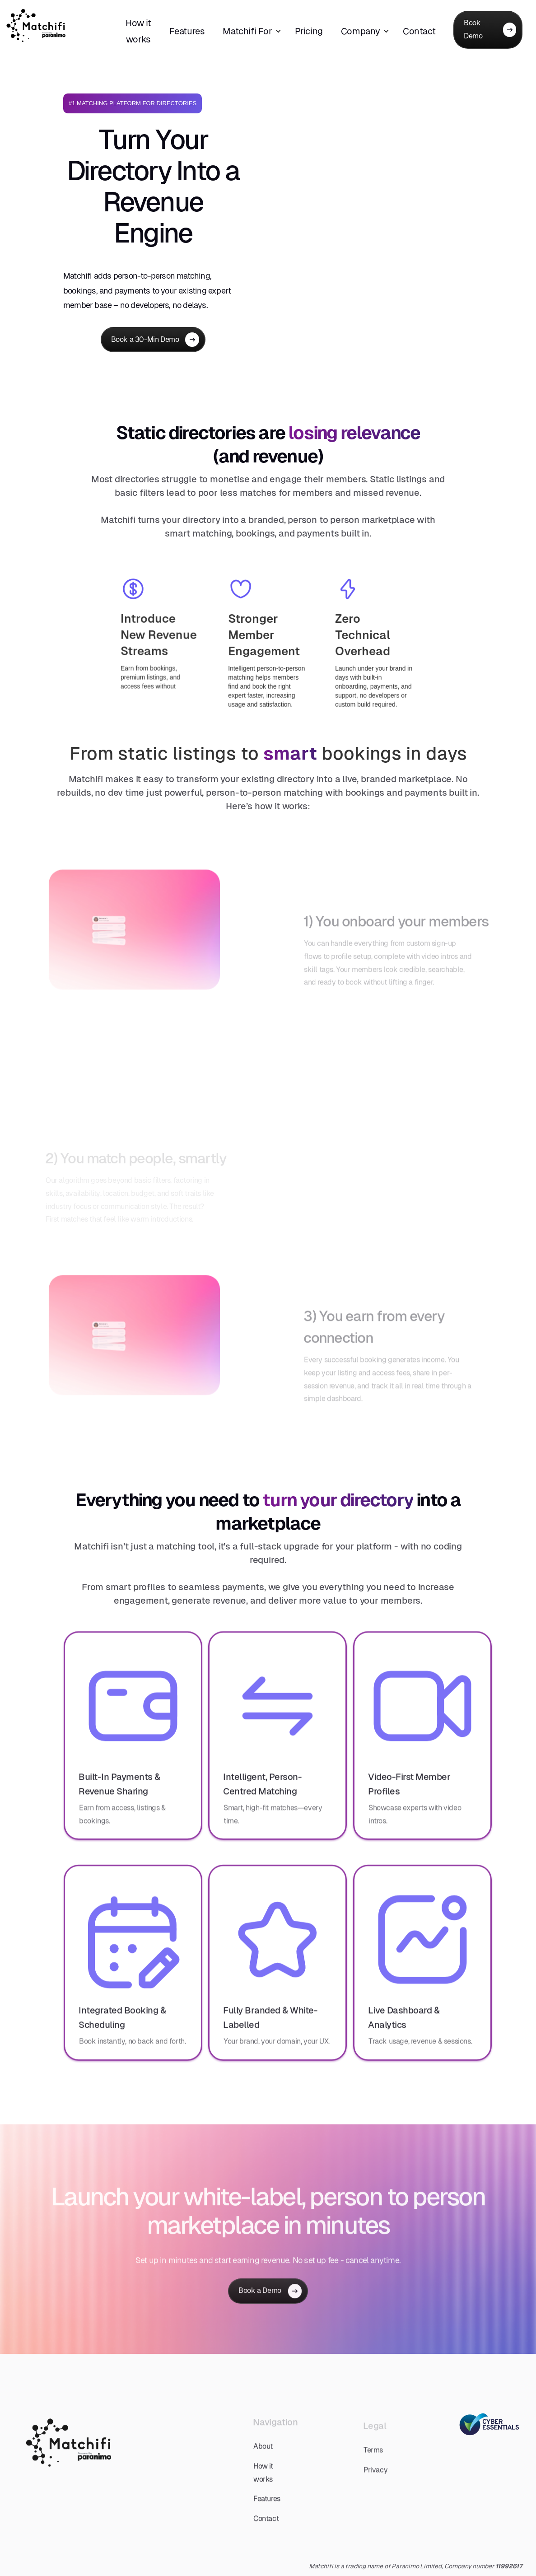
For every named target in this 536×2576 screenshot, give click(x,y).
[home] (53, 26)
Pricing (309, 31)
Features (187, 31)
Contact (419, 31)
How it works (138, 31)
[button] (256, 31)
